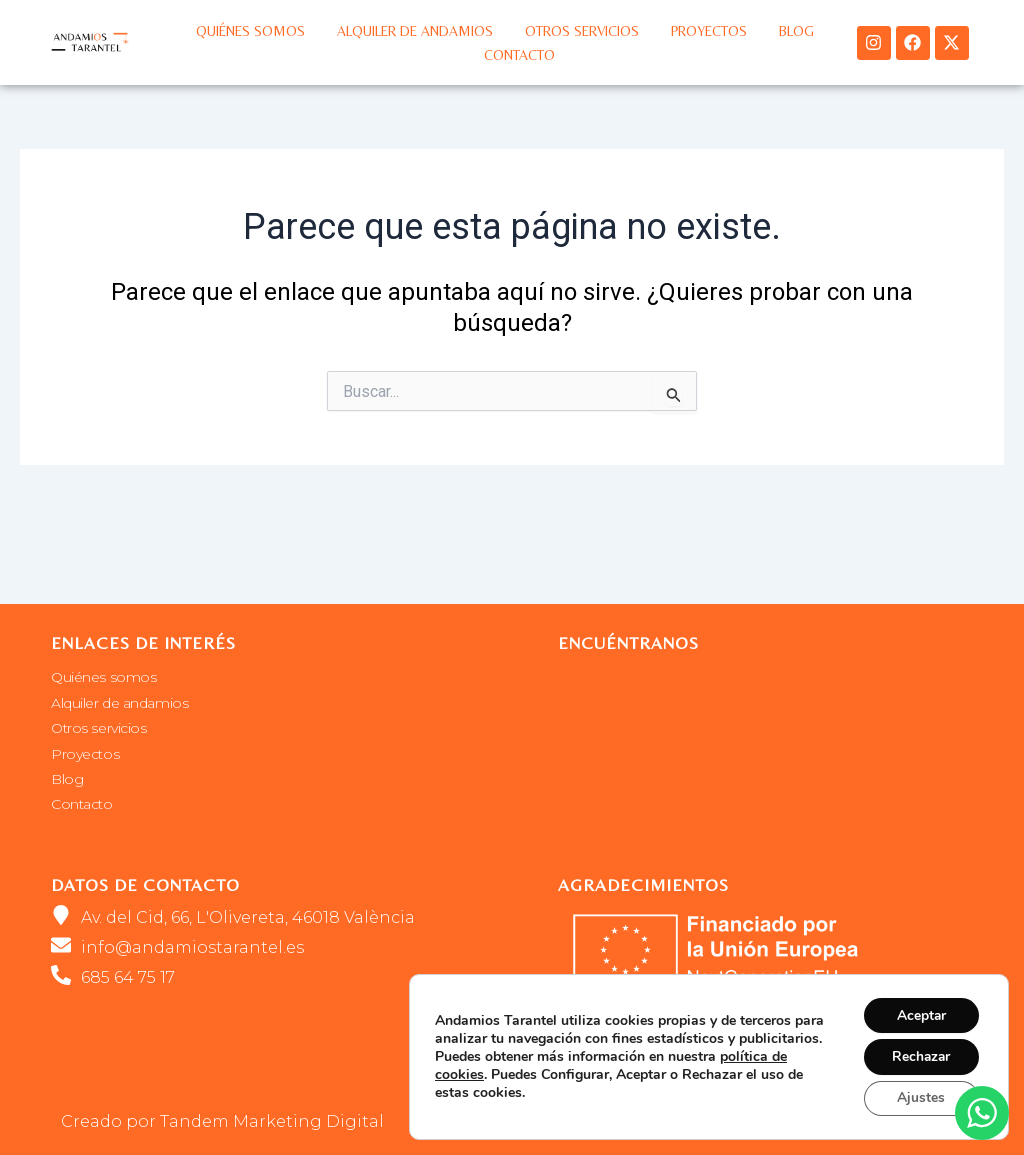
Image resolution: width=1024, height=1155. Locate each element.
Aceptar (919, 1013)
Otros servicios (582, 31)
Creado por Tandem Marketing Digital (222, 1121)
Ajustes (919, 1097)
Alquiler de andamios (415, 31)
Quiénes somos (250, 31)
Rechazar (919, 1055)
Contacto (519, 55)
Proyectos (709, 31)
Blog (796, 31)
